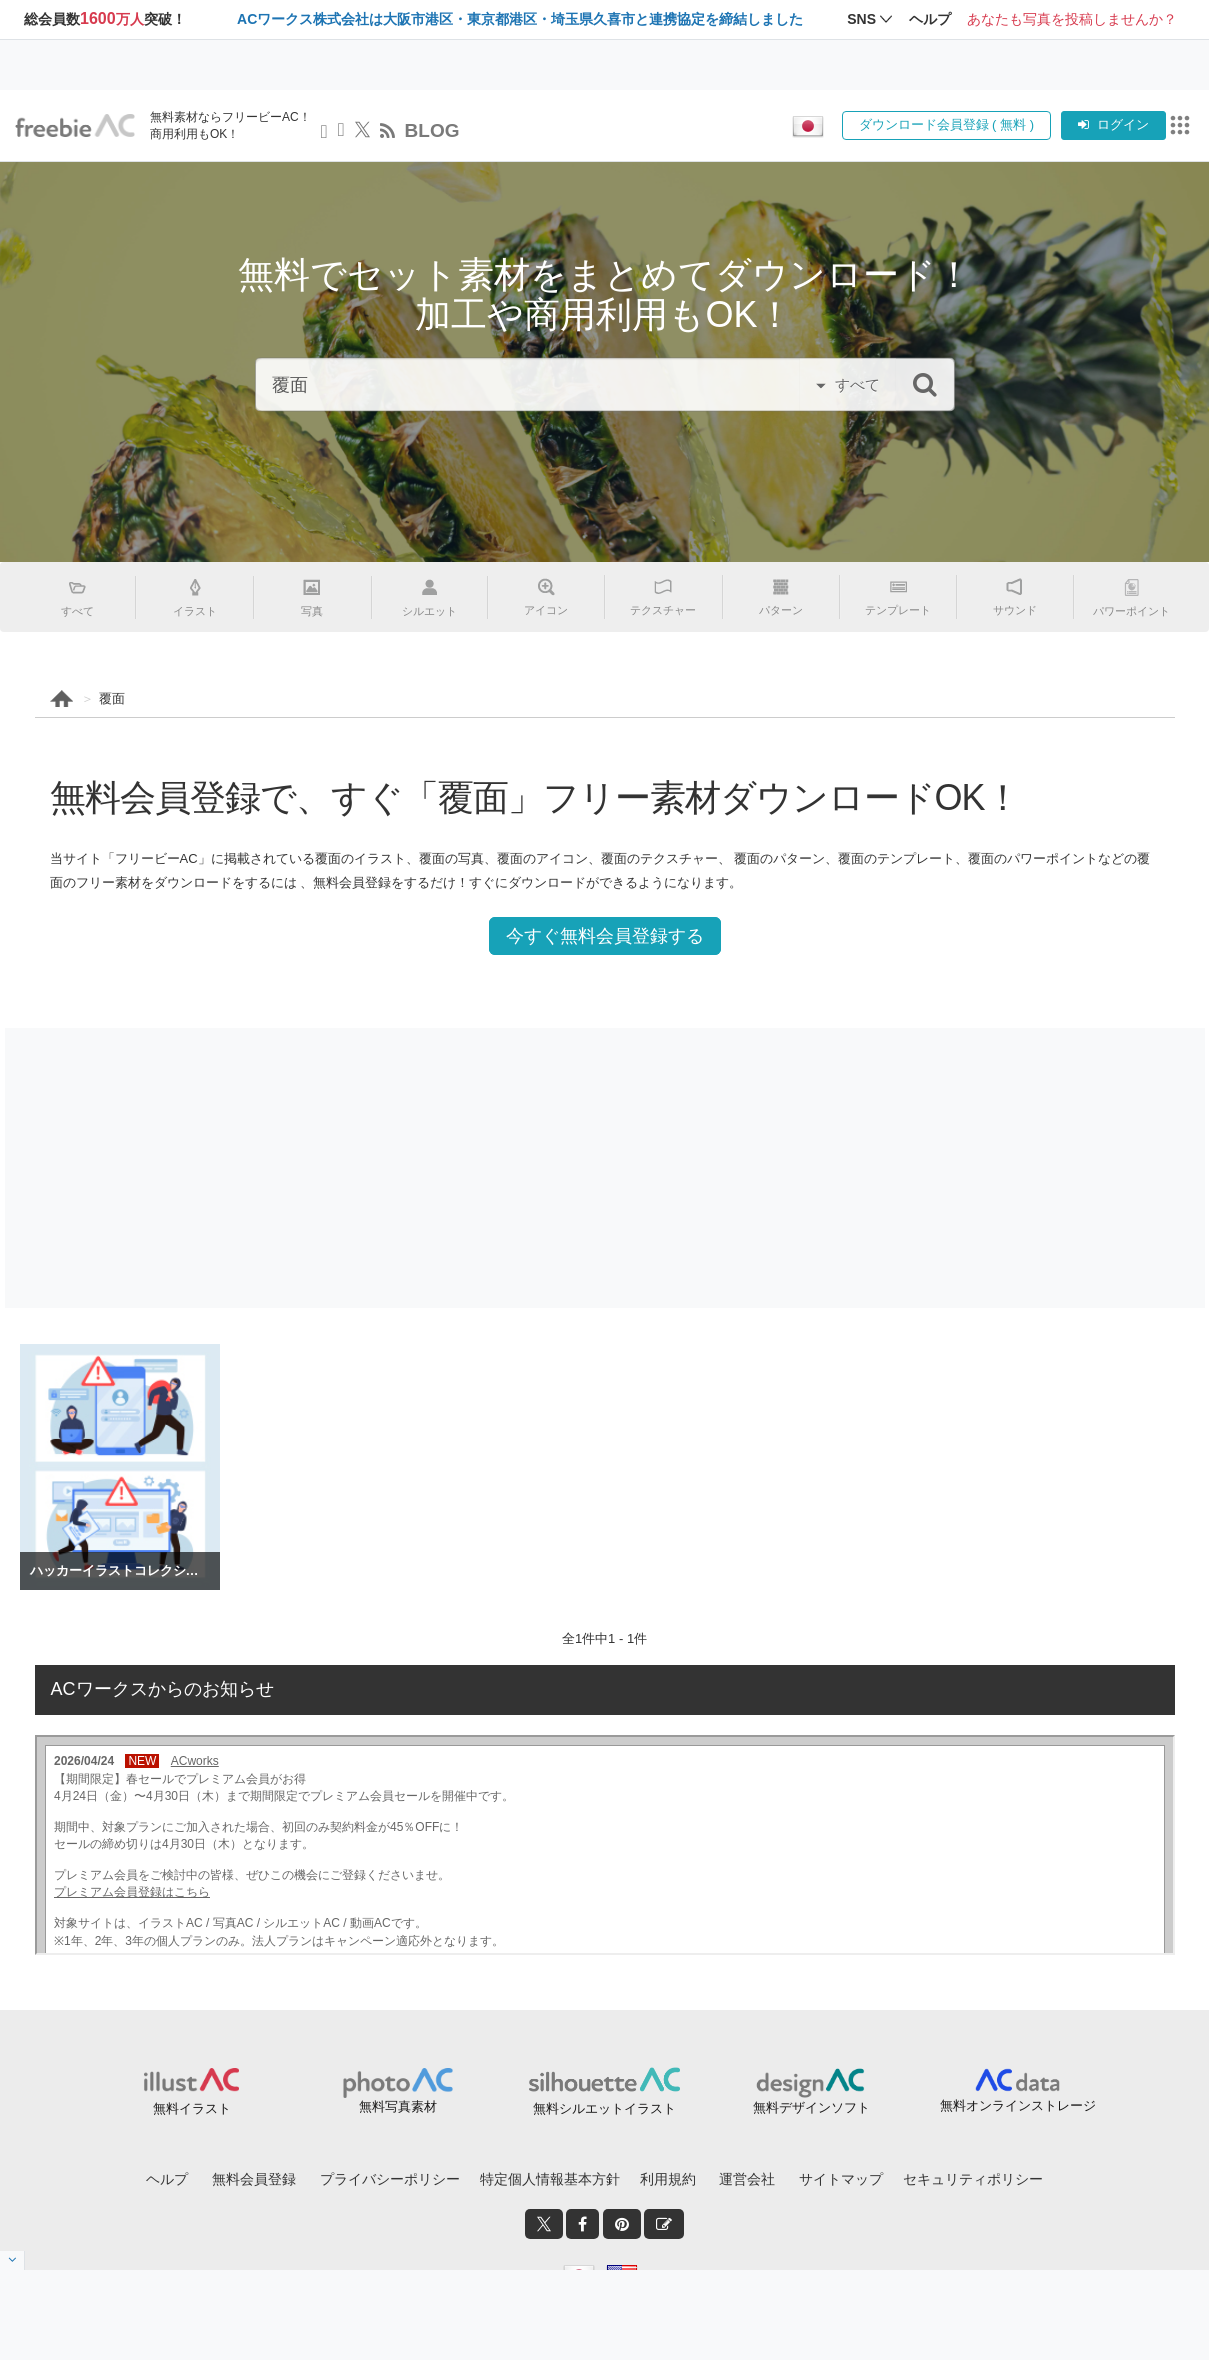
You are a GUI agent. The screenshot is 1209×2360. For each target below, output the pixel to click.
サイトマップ (841, 2179)
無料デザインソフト (811, 2107)
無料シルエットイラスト (604, 2108)
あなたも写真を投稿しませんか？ (1072, 19)
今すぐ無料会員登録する (605, 936)
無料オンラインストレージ (1018, 2105)
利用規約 (668, 2179)
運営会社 (747, 2179)
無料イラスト (192, 2108)
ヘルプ (167, 2179)
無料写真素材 (398, 2106)
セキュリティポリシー (973, 2179)
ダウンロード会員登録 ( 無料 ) (947, 124)
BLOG (432, 130)
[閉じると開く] (12, 2260)
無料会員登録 (254, 2179)
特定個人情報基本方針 (550, 2179)
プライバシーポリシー (390, 2179)
